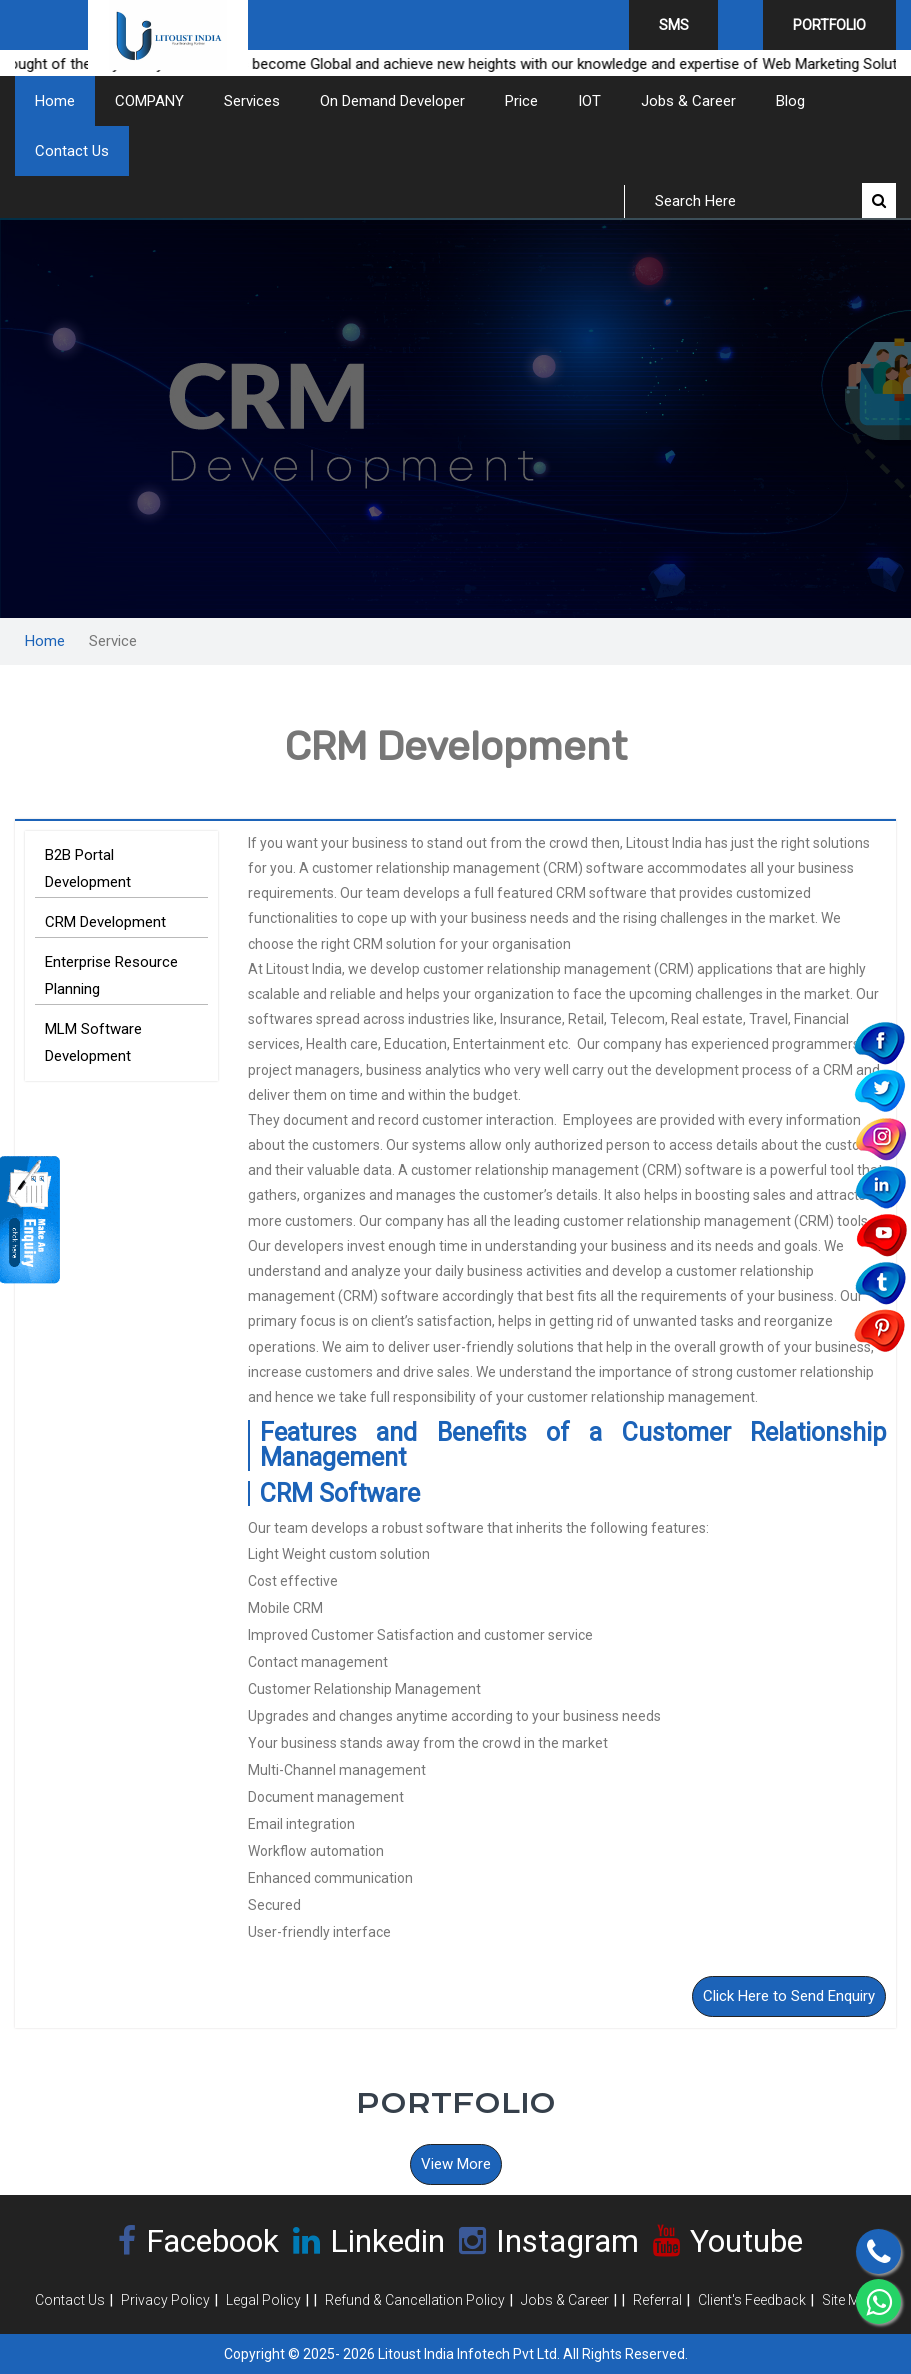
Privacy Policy (165, 2300)
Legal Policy (263, 2300)
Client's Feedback (752, 2300)
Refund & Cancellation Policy (415, 2300)
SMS (673, 25)
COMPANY (149, 101)
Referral (657, 2300)
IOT (589, 101)
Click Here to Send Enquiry (789, 1996)
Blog (790, 101)
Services (252, 101)
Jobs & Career (688, 101)
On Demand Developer (392, 101)
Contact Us (72, 151)
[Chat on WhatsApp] (878, 2301)
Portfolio (829, 25)
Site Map (849, 2300)
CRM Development (105, 922)
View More (456, 2164)
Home (55, 101)
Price (521, 101)
